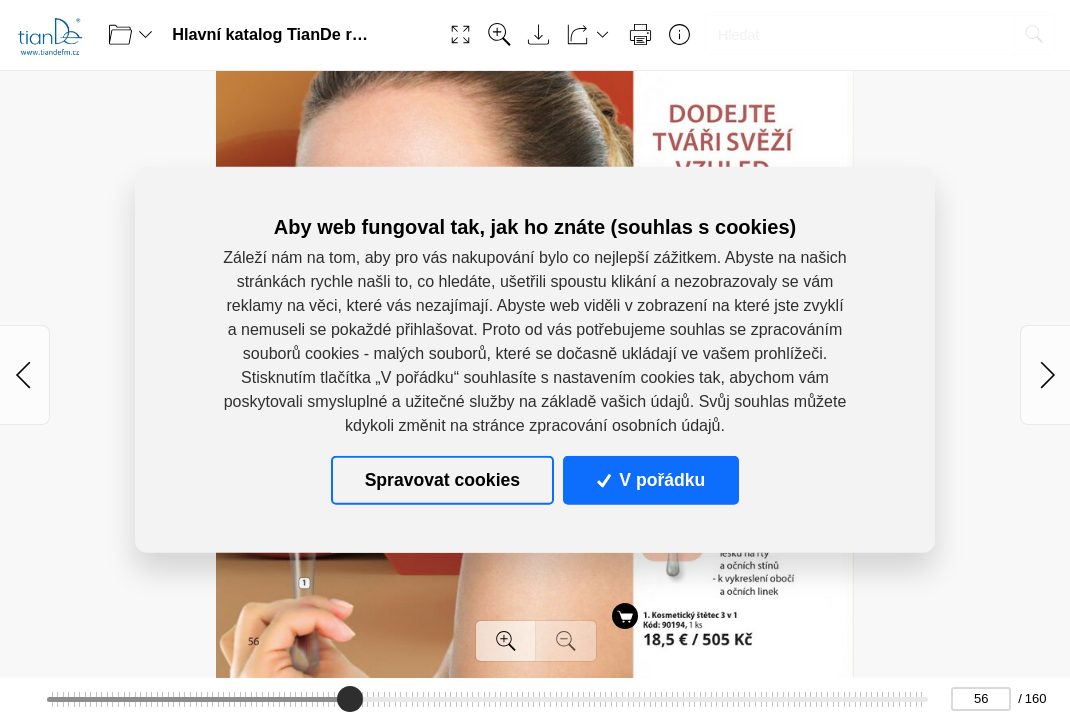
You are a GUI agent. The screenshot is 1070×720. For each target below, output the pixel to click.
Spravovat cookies (442, 480)
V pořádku (651, 480)
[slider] (350, 699)
